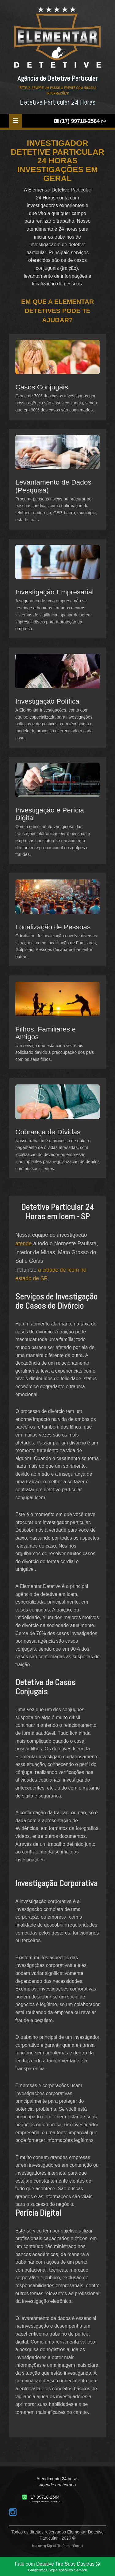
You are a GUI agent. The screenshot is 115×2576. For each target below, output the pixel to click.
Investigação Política (47, 701)
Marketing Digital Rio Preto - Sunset (57, 2546)
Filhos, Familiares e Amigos (45, 1033)
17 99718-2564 (45, 2497)
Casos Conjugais (41, 387)
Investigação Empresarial (54, 592)
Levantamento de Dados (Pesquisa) (53, 486)
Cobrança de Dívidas (47, 1132)
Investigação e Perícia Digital (49, 814)
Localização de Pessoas (52, 927)
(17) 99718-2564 (80, 121)
